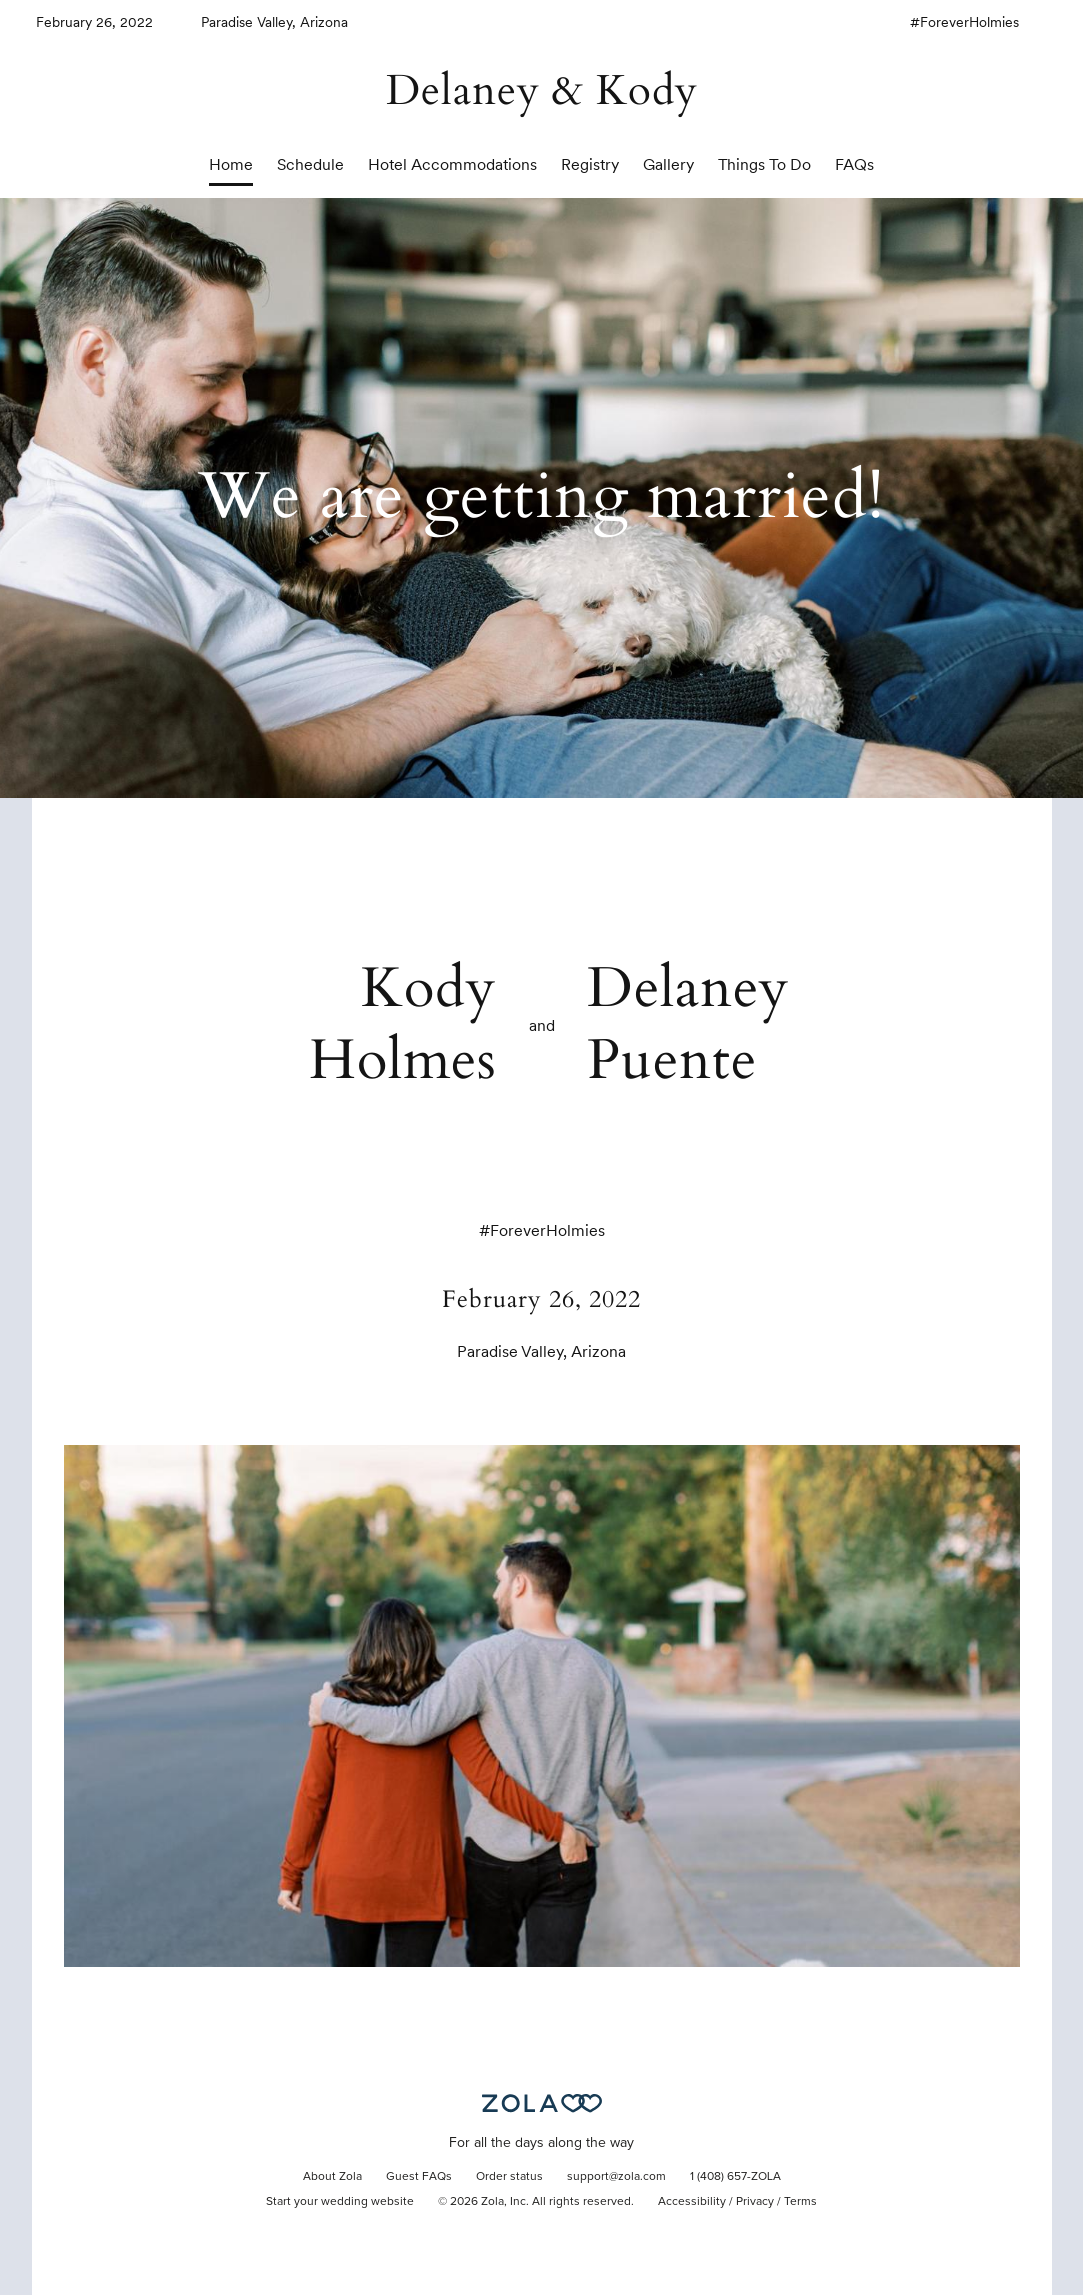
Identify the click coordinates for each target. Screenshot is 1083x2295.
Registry (590, 164)
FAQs (854, 164)
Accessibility (692, 2202)
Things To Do (764, 164)
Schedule (310, 164)
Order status (509, 2177)
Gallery (668, 164)
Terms (800, 2202)
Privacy (755, 2202)
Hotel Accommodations (452, 164)
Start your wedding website (340, 2202)
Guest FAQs (419, 2177)
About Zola (332, 2177)
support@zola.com (616, 2177)
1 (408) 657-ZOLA (735, 2177)
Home (231, 164)
